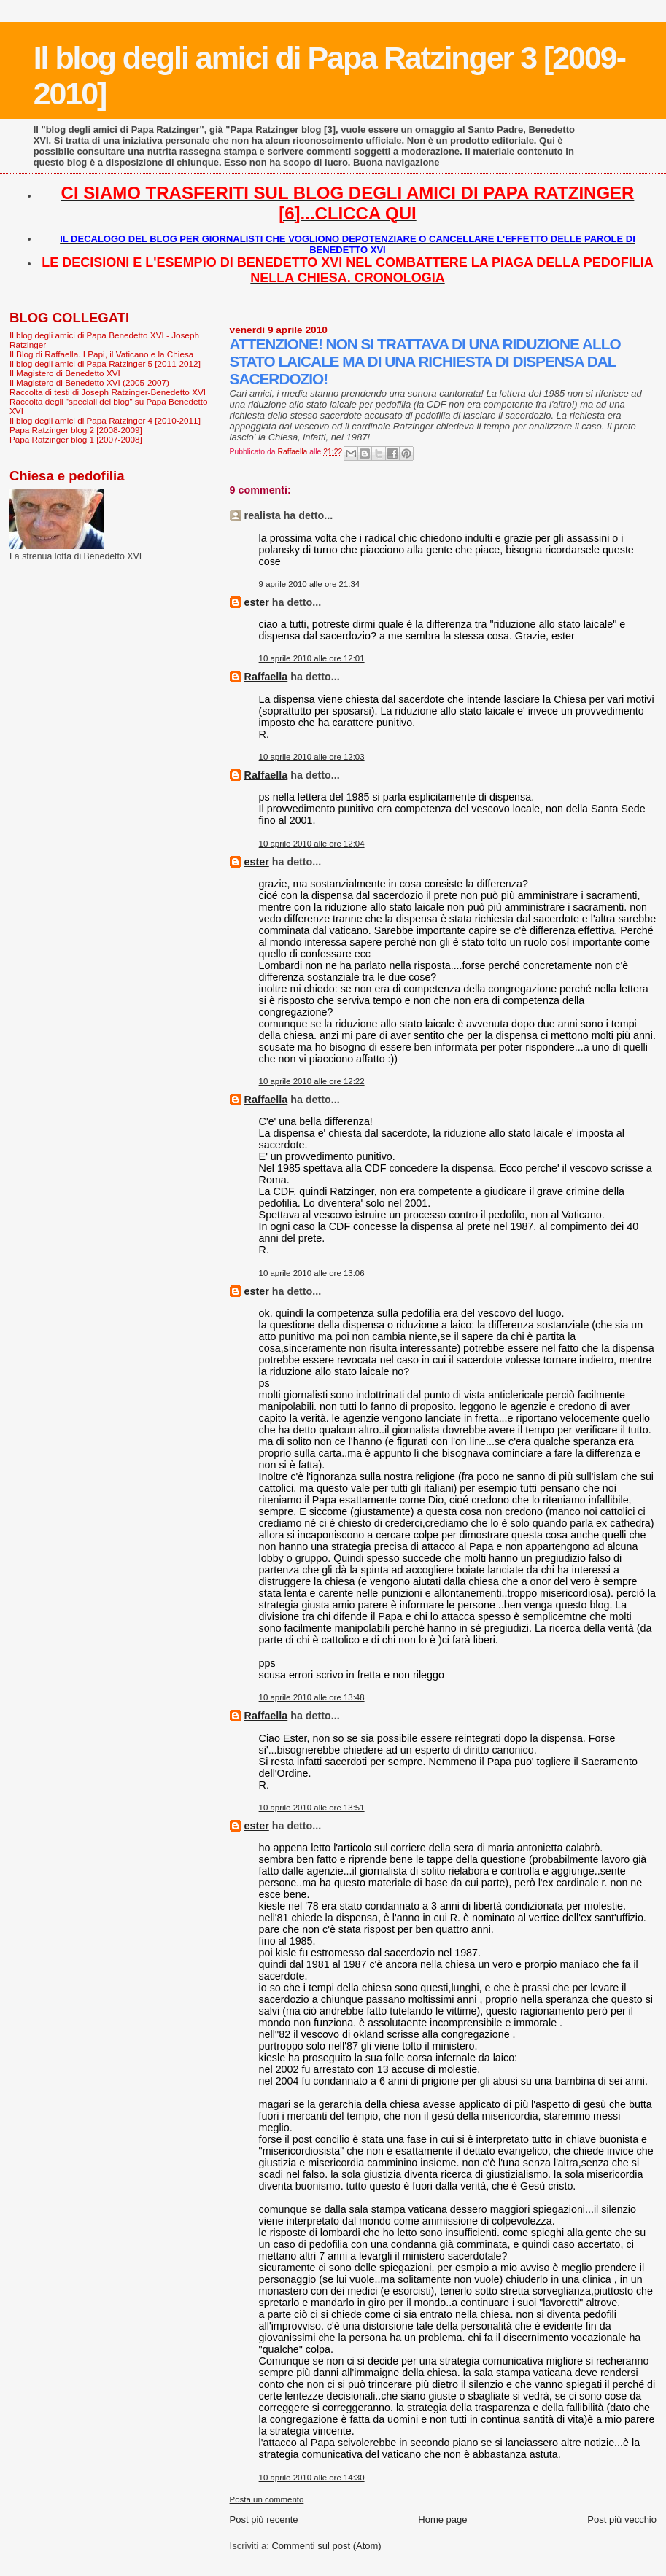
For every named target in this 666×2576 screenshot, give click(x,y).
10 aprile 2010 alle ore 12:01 (312, 658)
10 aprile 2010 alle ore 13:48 (312, 1697)
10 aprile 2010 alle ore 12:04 (312, 843)
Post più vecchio (622, 2519)
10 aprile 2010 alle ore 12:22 (312, 1081)
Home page (442, 2519)
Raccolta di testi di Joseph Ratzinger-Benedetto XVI (107, 392)
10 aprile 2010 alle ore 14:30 (312, 2477)
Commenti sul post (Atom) (326, 2545)
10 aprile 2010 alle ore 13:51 (312, 1807)
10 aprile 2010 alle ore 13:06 (312, 1273)
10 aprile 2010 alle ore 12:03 (312, 756)
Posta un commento (267, 2499)
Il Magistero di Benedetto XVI (64, 373)
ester (256, 602)
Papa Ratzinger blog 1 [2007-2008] (75, 439)
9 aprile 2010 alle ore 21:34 (309, 584)
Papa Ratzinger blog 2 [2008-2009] (75, 430)
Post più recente (264, 2519)
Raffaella (266, 676)
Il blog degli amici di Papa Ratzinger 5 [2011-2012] (105, 363)
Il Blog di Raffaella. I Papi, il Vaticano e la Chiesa (101, 354)
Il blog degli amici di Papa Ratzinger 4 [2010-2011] (105, 420)
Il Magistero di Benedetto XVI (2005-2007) (89, 382)
